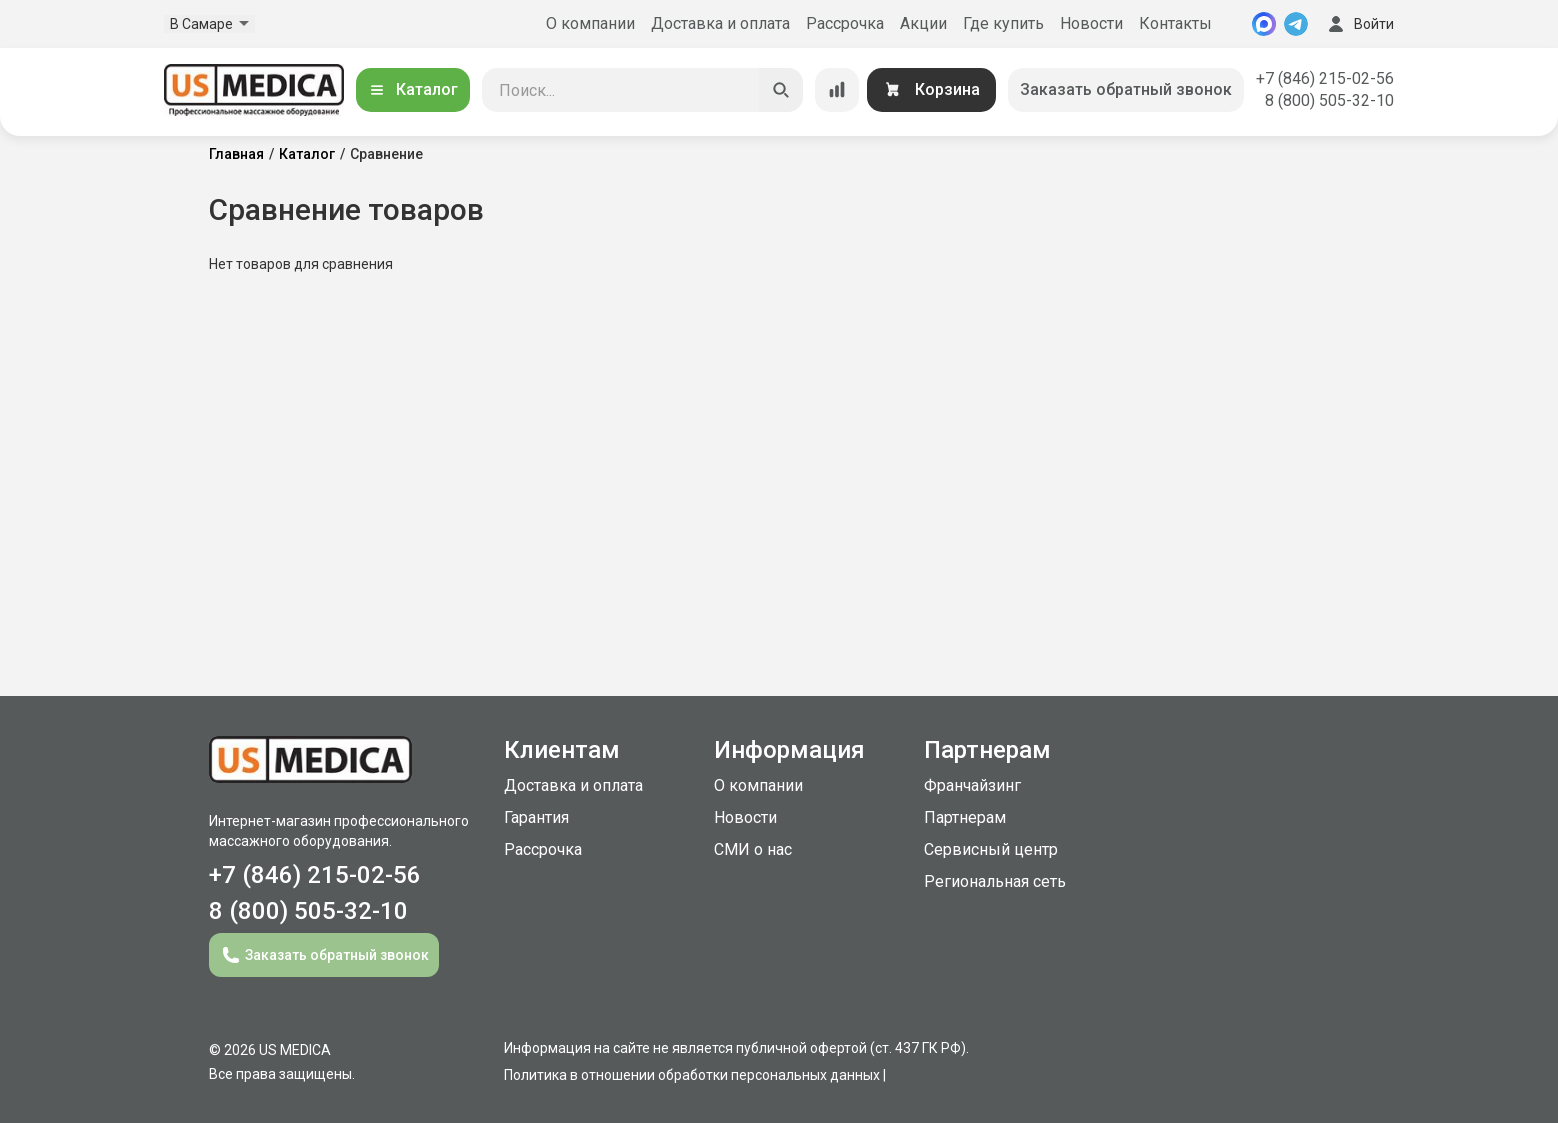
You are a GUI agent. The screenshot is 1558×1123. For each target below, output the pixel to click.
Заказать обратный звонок (1126, 89)
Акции (923, 23)
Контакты (1175, 23)
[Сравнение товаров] (837, 90)
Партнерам (965, 817)
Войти (1359, 24)
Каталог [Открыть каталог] (413, 89)
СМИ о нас (753, 849)
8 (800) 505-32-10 (1329, 100)
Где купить (1003, 23)
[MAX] (1264, 24)
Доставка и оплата (720, 23)
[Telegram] (1296, 24)
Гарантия (536, 817)
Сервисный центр (991, 849)
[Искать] (781, 90)
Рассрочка (845, 23)
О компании (590, 23)
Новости (1091, 23)
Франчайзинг (972, 785)
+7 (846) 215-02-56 (1325, 78)
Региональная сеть (995, 881)
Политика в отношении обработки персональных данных (692, 1075)
